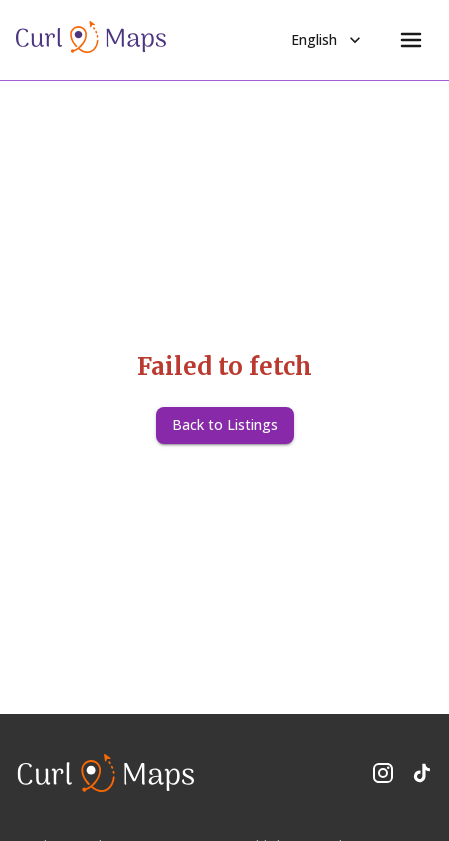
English (328, 40)
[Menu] (411, 40)
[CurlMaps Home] (91, 40)
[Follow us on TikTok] (422, 773)
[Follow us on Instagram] (383, 773)
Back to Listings (225, 424)
